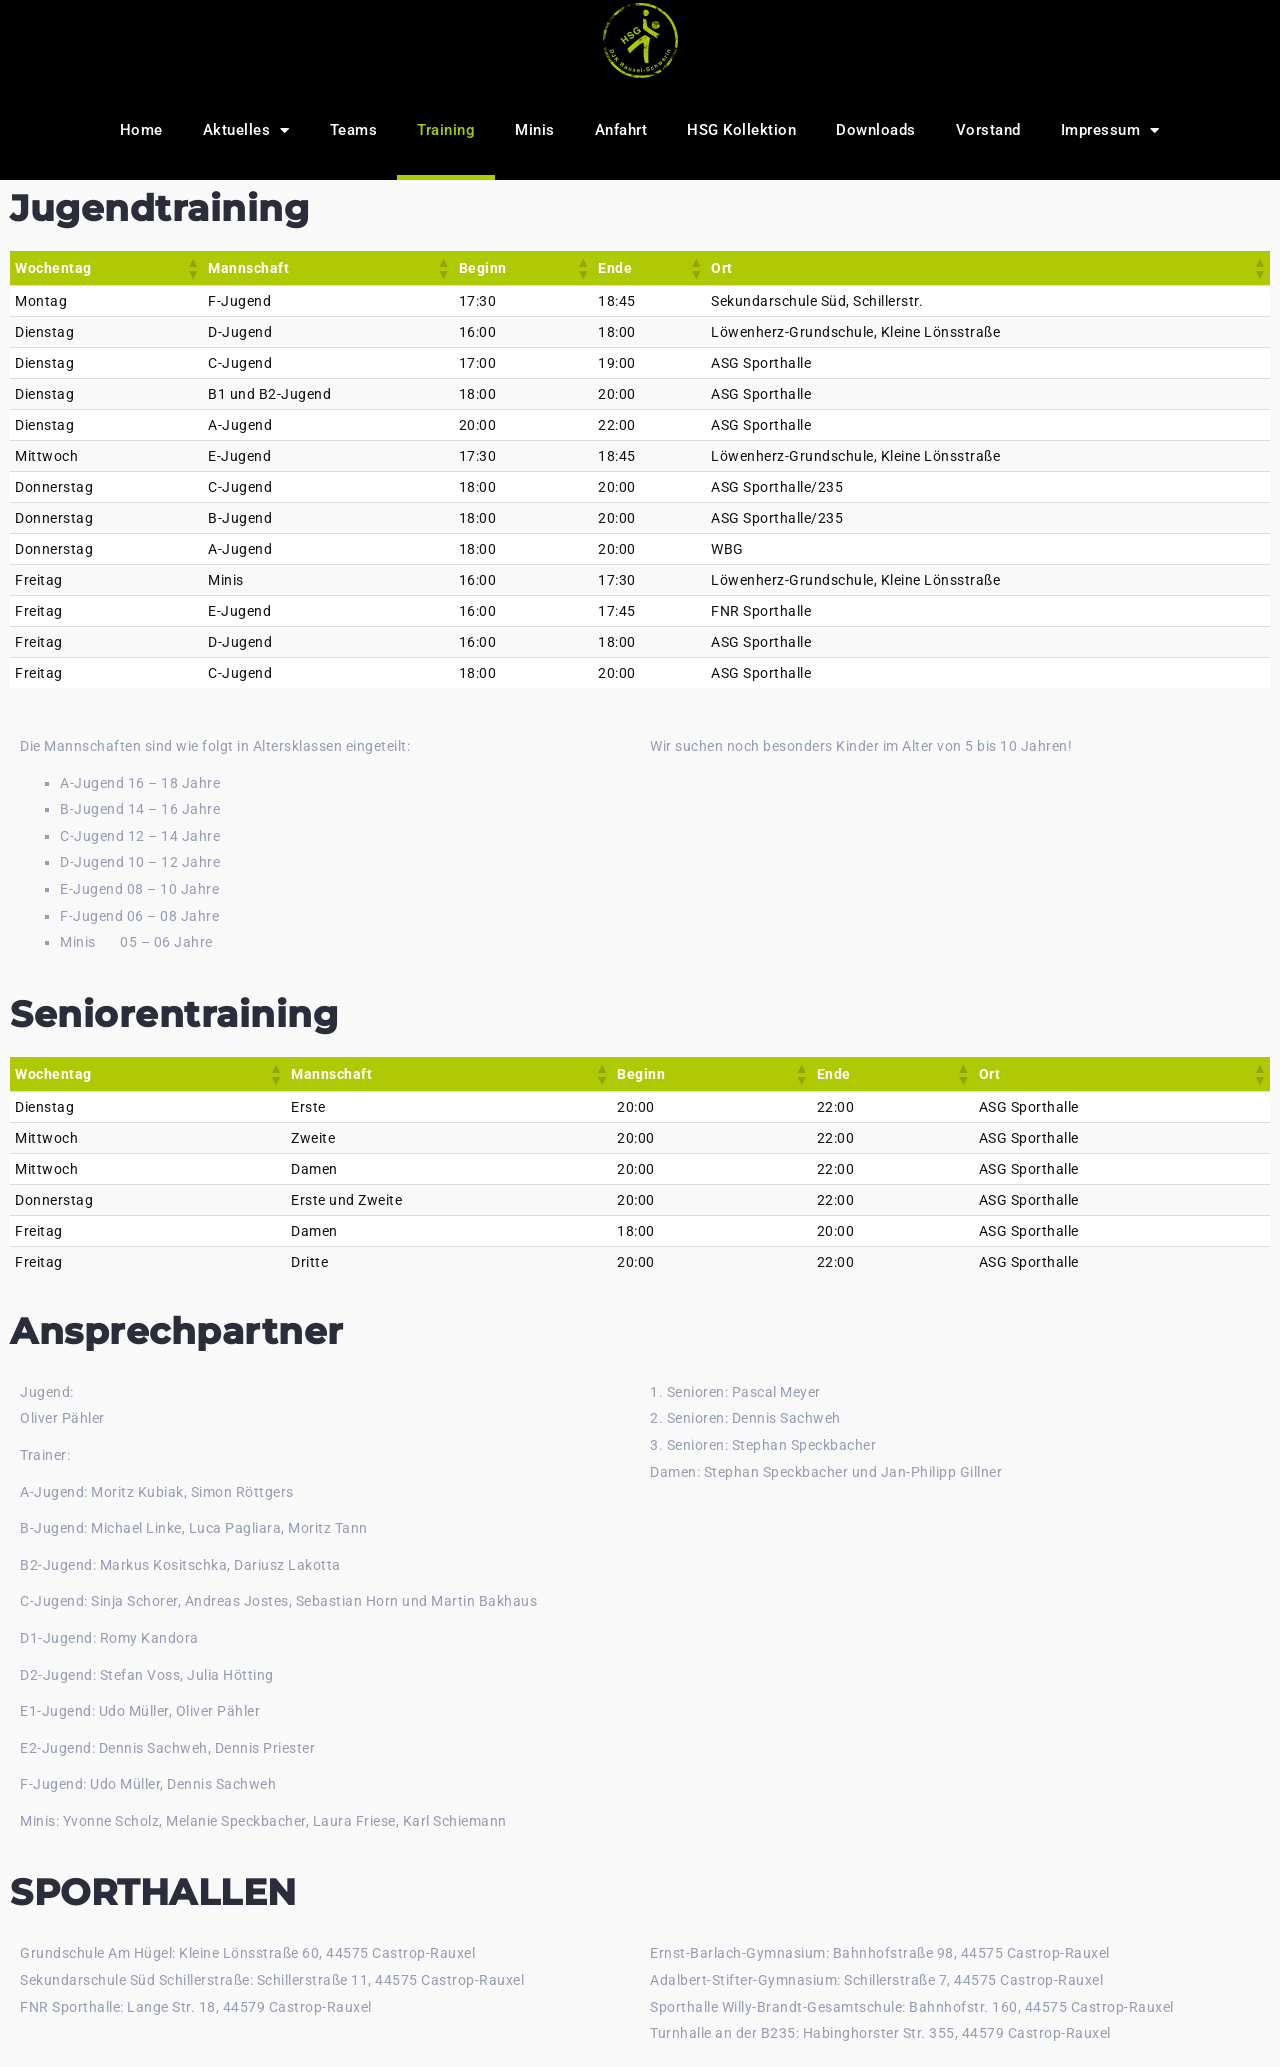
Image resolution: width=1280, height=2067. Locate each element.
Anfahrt (621, 130)
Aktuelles (246, 130)
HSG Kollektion (741, 130)
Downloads (876, 130)
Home (141, 130)
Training (446, 130)
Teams (354, 130)
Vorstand (988, 130)
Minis (535, 130)
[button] (192, 268)
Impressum (1110, 130)
